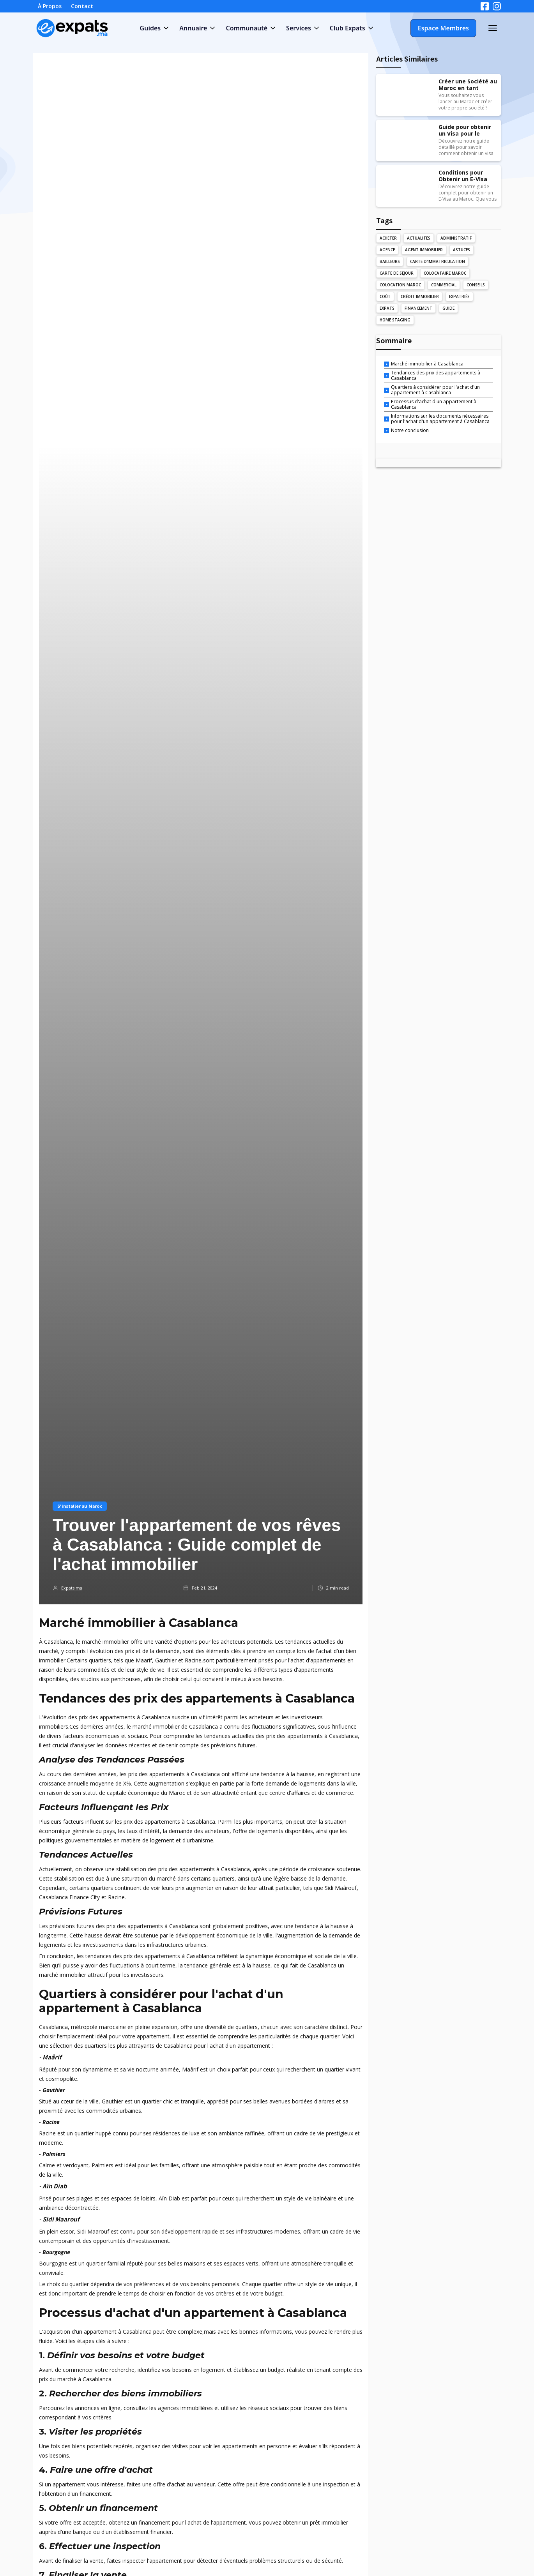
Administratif (456, 238)
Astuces (461, 249)
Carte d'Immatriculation (437, 261)
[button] (153, 28)
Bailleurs (390, 261)
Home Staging (395, 320)
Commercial (443, 285)
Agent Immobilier (424, 249)
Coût (385, 296)
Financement (418, 308)
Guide (448, 308)
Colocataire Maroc (445, 273)
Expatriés (459, 296)
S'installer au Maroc (79, 1506)
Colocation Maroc (400, 285)
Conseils (476, 285)
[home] (72, 28)
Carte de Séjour (397, 273)
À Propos (50, 6)
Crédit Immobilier (420, 296)
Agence (387, 249)
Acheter (388, 238)
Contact (82, 6)
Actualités (418, 238)
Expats (387, 308)
